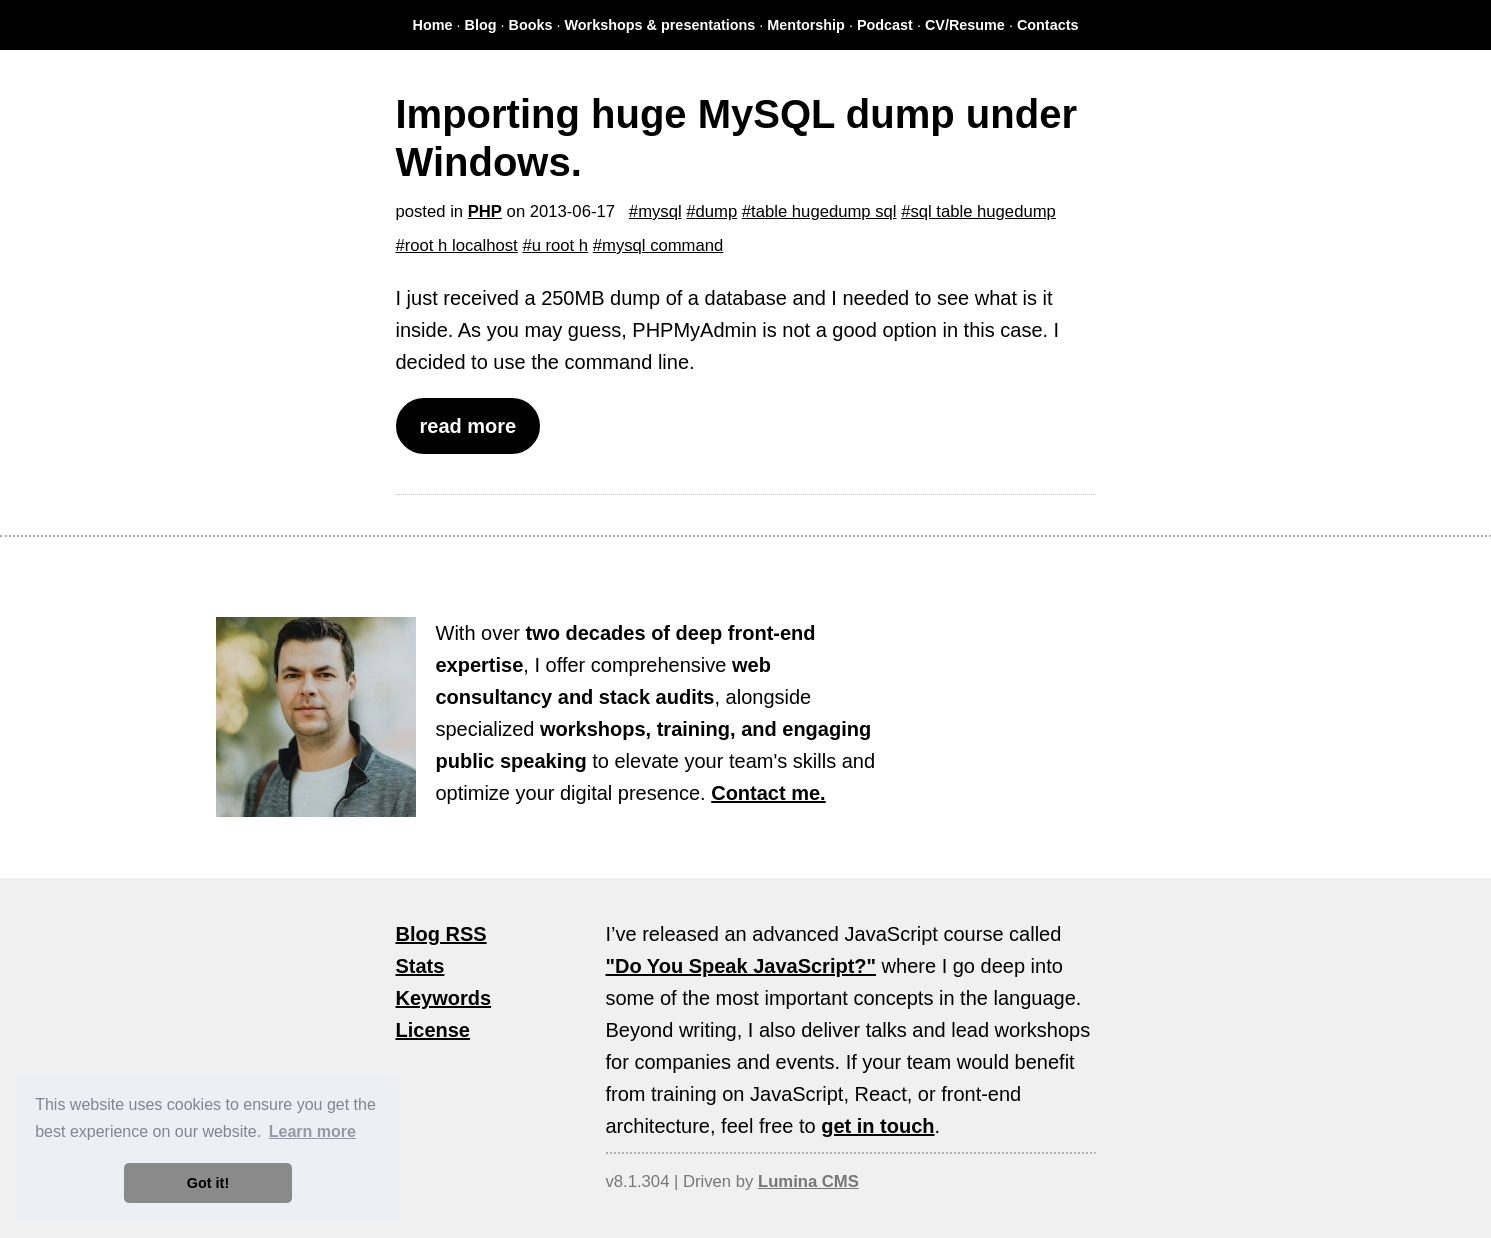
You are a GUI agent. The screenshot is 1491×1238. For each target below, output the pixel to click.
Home (433, 25)
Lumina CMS (808, 1181)
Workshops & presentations (660, 25)
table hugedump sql (823, 211)
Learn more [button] (312, 1131)
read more (468, 426)
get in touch (877, 1126)
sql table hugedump (982, 211)
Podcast (885, 25)
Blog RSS (441, 934)
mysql (660, 211)
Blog (481, 25)
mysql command (662, 245)
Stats (420, 966)
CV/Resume (965, 25)
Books (531, 25)
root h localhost (461, 245)
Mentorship (806, 25)
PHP (485, 211)
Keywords (444, 998)
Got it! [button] (208, 1183)
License (433, 1030)
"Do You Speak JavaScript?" (741, 966)
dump (717, 211)
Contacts (1048, 25)
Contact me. (768, 793)
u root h (560, 245)
